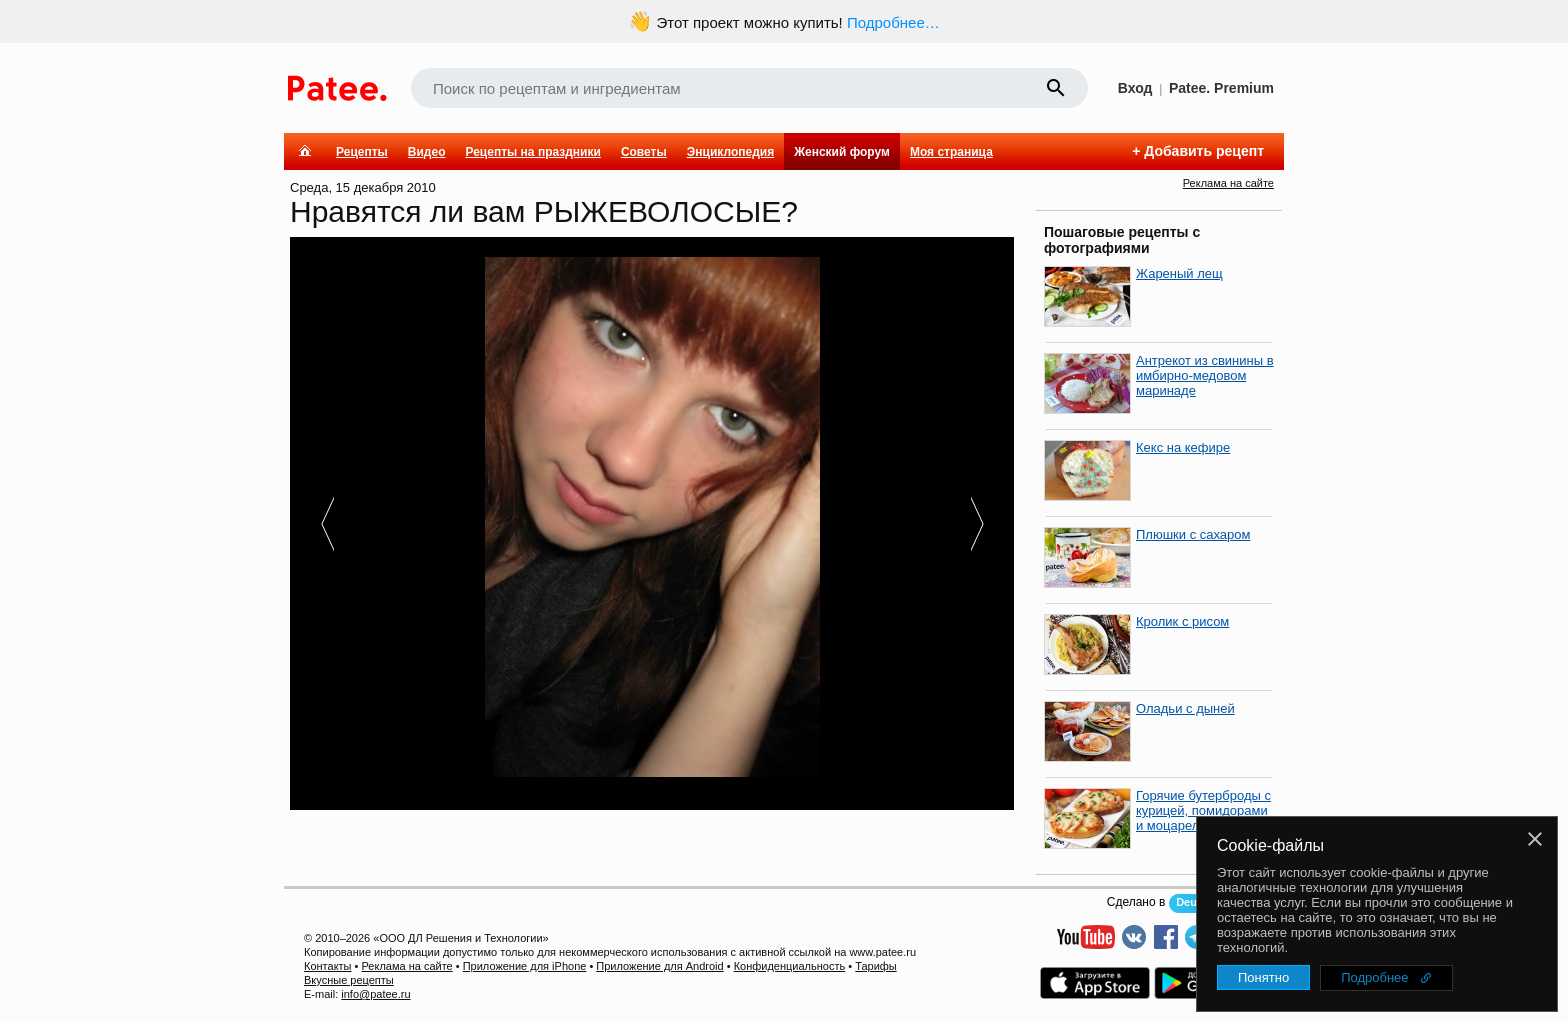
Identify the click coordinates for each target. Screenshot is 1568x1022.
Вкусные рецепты (349, 980)
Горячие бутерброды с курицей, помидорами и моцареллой (1203, 810)
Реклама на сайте (1228, 183)
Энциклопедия (730, 152)
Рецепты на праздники (532, 152)
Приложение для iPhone (525, 966)
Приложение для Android (659, 966)
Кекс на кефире (1183, 447)
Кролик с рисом (1182, 621)
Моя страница (951, 152)
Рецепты (362, 152)
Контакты (328, 966)
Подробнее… (893, 22)
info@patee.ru (375, 994)
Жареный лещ (1179, 273)
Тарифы (876, 966)
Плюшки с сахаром (1193, 534)
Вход (1135, 88)
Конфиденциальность (790, 966)
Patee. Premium (1221, 88)
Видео (427, 152)
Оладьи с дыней (1185, 708)
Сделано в (1136, 902)
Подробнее (1374, 977)
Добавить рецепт (1204, 151)
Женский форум (842, 152)
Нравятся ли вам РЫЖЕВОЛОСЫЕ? (544, 211)
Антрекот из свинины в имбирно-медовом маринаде (1205, 375)
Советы (644, 152)
